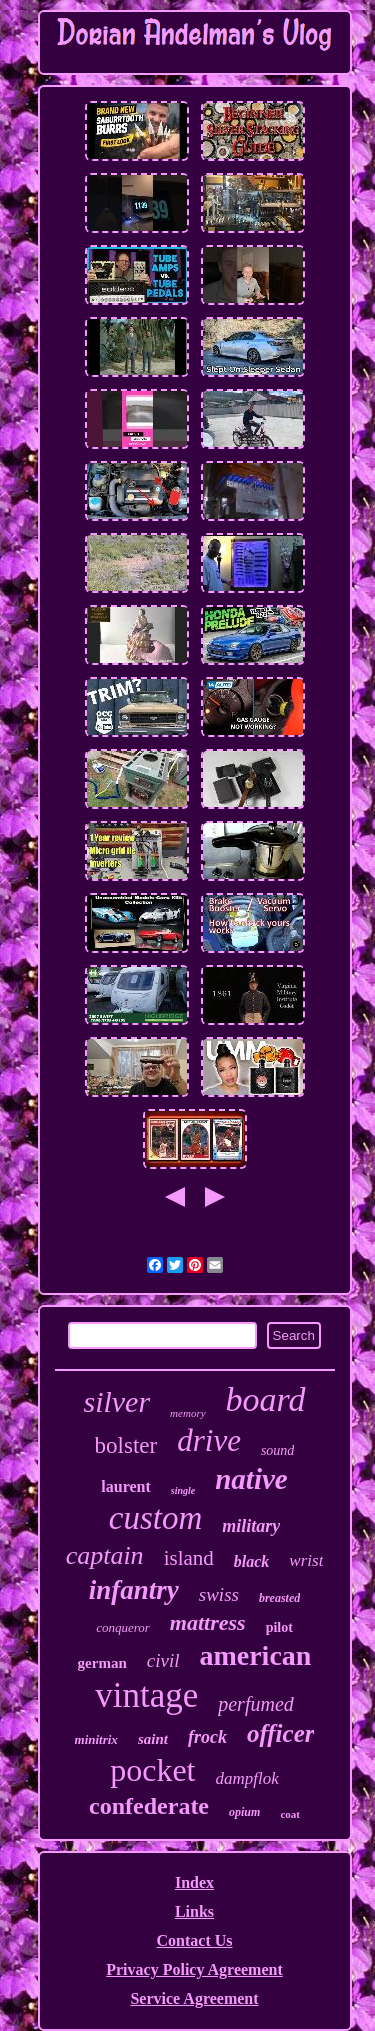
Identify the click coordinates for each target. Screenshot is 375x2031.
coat (290, 1814)
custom (156, 1518)
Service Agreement (194, 1998)
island (189, 1558)
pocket (152, 1770)
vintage (146, 1695)
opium (244, 1812)
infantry (134, 1590)
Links (194, 1911)
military (251, 1526)
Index (194, 1882)
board (266, 1399)
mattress (208, 1622)
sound (277, 1450)
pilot (279, 1627)
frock (207, 1737)
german (102, 1663)
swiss (219, 1594)
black (252, 1561)
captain (105, 1555)
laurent (125, 1486)
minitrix (96, 1739)
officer (281, 1733)
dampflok (247, 1778)
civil (163, 1660)
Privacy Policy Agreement (194, 1969)
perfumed (256, 1704)
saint (153, 1739)
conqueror (123, 1627)
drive (209, 1440)
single (183, 1490)
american (255, 1655)
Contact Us (195, 1940)
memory (187, 1413)
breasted (279, 1598)
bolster (126, 1445)
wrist (306, 1560)
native (251, 1479)
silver (116, 1401)
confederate (149, 1806)
